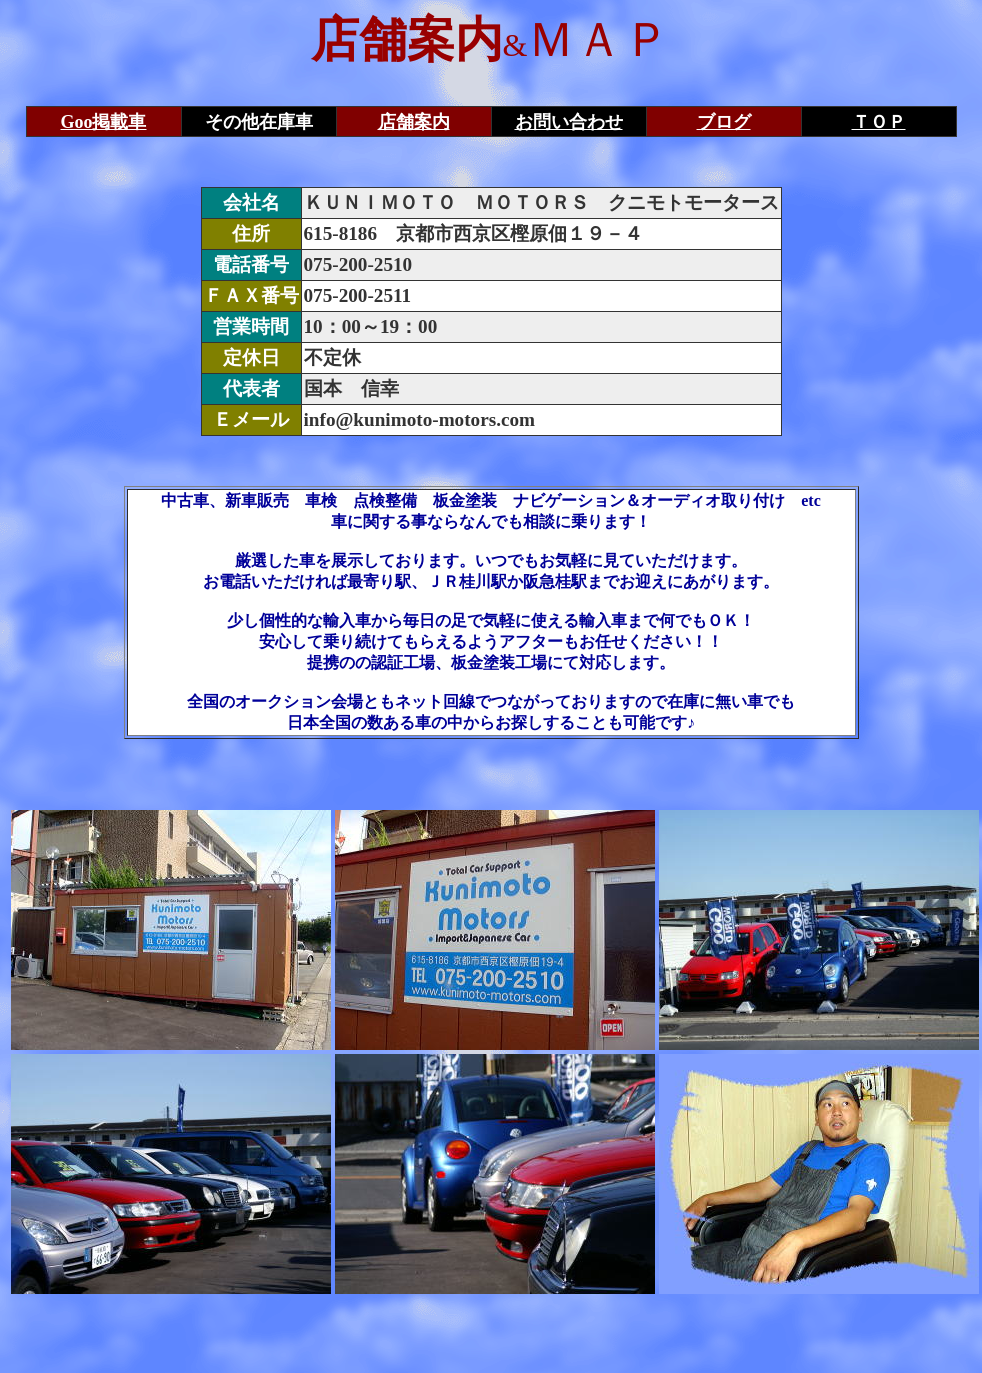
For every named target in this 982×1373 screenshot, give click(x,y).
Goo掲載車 (103, 122)
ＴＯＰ (879, 122)
